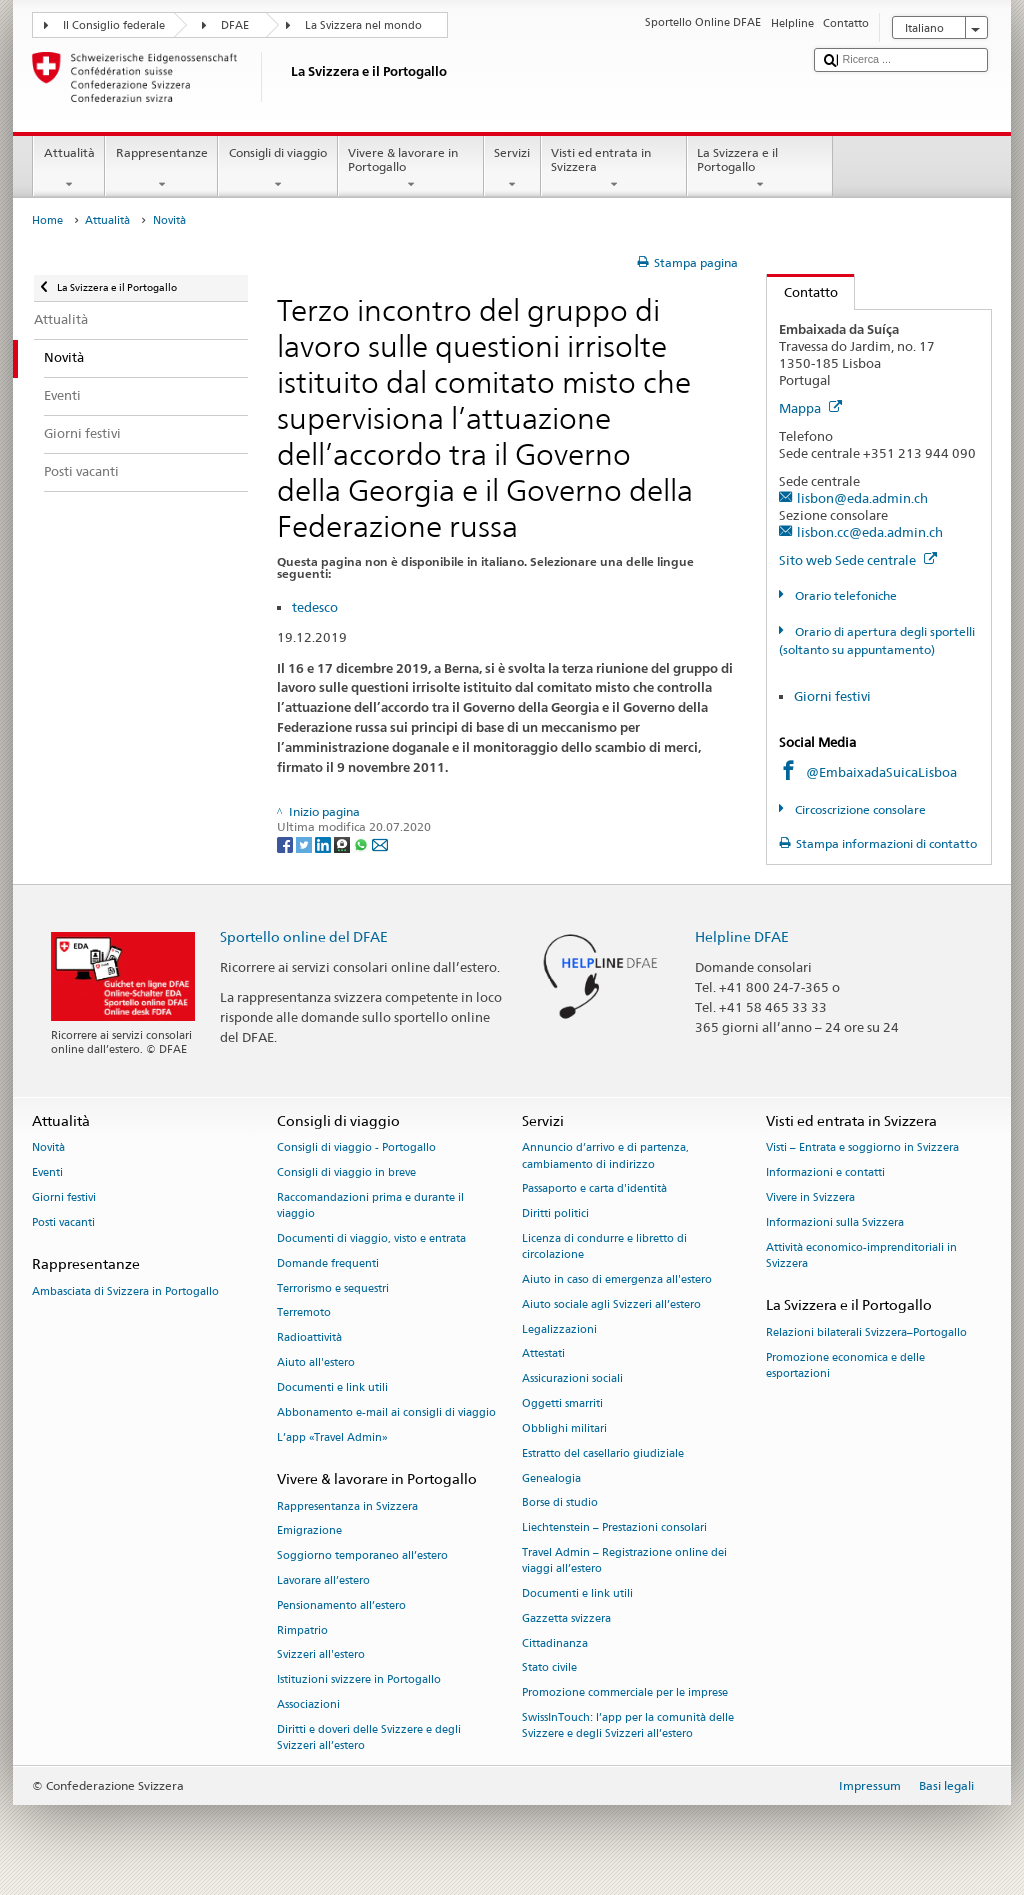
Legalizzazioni (559, 1329)
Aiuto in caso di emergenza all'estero (617, 1279)
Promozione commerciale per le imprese (625, 1693)
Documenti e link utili (332, 1387)
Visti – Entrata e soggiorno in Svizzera (862, 1148)
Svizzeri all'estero (321, 1655)
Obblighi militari (564, 1428)
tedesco (315, 607)
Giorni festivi (832, 696)
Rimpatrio (302, 1630)
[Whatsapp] (362, 843)
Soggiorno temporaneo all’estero (362, 1556)
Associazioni (308, 1704)
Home (47, 220)
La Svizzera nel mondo (363, 25)
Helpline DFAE (742, 936)
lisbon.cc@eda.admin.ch (870, 532)
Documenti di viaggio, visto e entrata (371, 1238)
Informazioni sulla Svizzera (835, 1222)
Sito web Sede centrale (858, 560)
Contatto (802, 292)
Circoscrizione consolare (859, 809)
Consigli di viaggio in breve (346, 1173)
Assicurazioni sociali (572, 1379)
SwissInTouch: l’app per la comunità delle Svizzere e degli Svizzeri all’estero (628, 1725)
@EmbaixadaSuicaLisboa (881, 772)
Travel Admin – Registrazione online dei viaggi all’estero (624, 1560)
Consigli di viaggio (277, 169)
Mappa (810, 408)
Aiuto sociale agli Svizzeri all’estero (611, 1304)
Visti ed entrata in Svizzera (614, 169)
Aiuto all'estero (316, 1362)
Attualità (69, 169)
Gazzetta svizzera (566, 1618)
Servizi (512, 169)
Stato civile (549, 1668)
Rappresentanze (161, 169)
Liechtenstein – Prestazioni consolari (614, 1528)
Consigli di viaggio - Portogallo (356, 1148)
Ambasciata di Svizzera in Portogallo (125, 1291)
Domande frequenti (328, 1263)
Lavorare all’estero (323, 1580)
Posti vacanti (63, 1222)
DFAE (235, 25)
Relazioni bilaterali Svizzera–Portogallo (866, 1332)
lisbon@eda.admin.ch (862, 498)
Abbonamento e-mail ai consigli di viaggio (386, 1412)
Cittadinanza (555, 1643)
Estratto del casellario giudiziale (603, 1453)
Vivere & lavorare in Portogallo (411, 169)
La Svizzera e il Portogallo (760, 169)
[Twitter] (305, 843)
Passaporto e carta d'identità (594, 1189)
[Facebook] (286, 843)
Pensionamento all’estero (341, 1605)
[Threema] (343, 843)
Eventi (47, 1173)
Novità (48, 1148)
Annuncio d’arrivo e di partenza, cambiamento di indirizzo (605, 1156)
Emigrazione (309, 1531)
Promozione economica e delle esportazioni (845, 1365)
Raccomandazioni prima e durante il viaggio (370, 1205)
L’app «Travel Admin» (332, 1437)
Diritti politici (555, 1214)
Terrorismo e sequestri (333, 1288)
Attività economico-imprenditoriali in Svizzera (861, 1255)
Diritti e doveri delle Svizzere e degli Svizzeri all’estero (369, 1737)
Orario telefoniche (844, 595)
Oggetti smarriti (562, 1403)
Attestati (543, 1354)
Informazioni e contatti (825, 1173)
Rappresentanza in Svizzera (347, 1506)
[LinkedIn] (324, 843)
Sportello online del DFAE (304, 936)
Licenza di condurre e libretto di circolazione (604, 1246)
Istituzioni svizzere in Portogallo (359, 1680)
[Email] (380, 843)
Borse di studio (560, 1503)
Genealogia (551, 1478)
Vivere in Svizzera (810, 1197)
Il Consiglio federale (114, 25)
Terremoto (304, 1313)
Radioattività (309, 1338)
